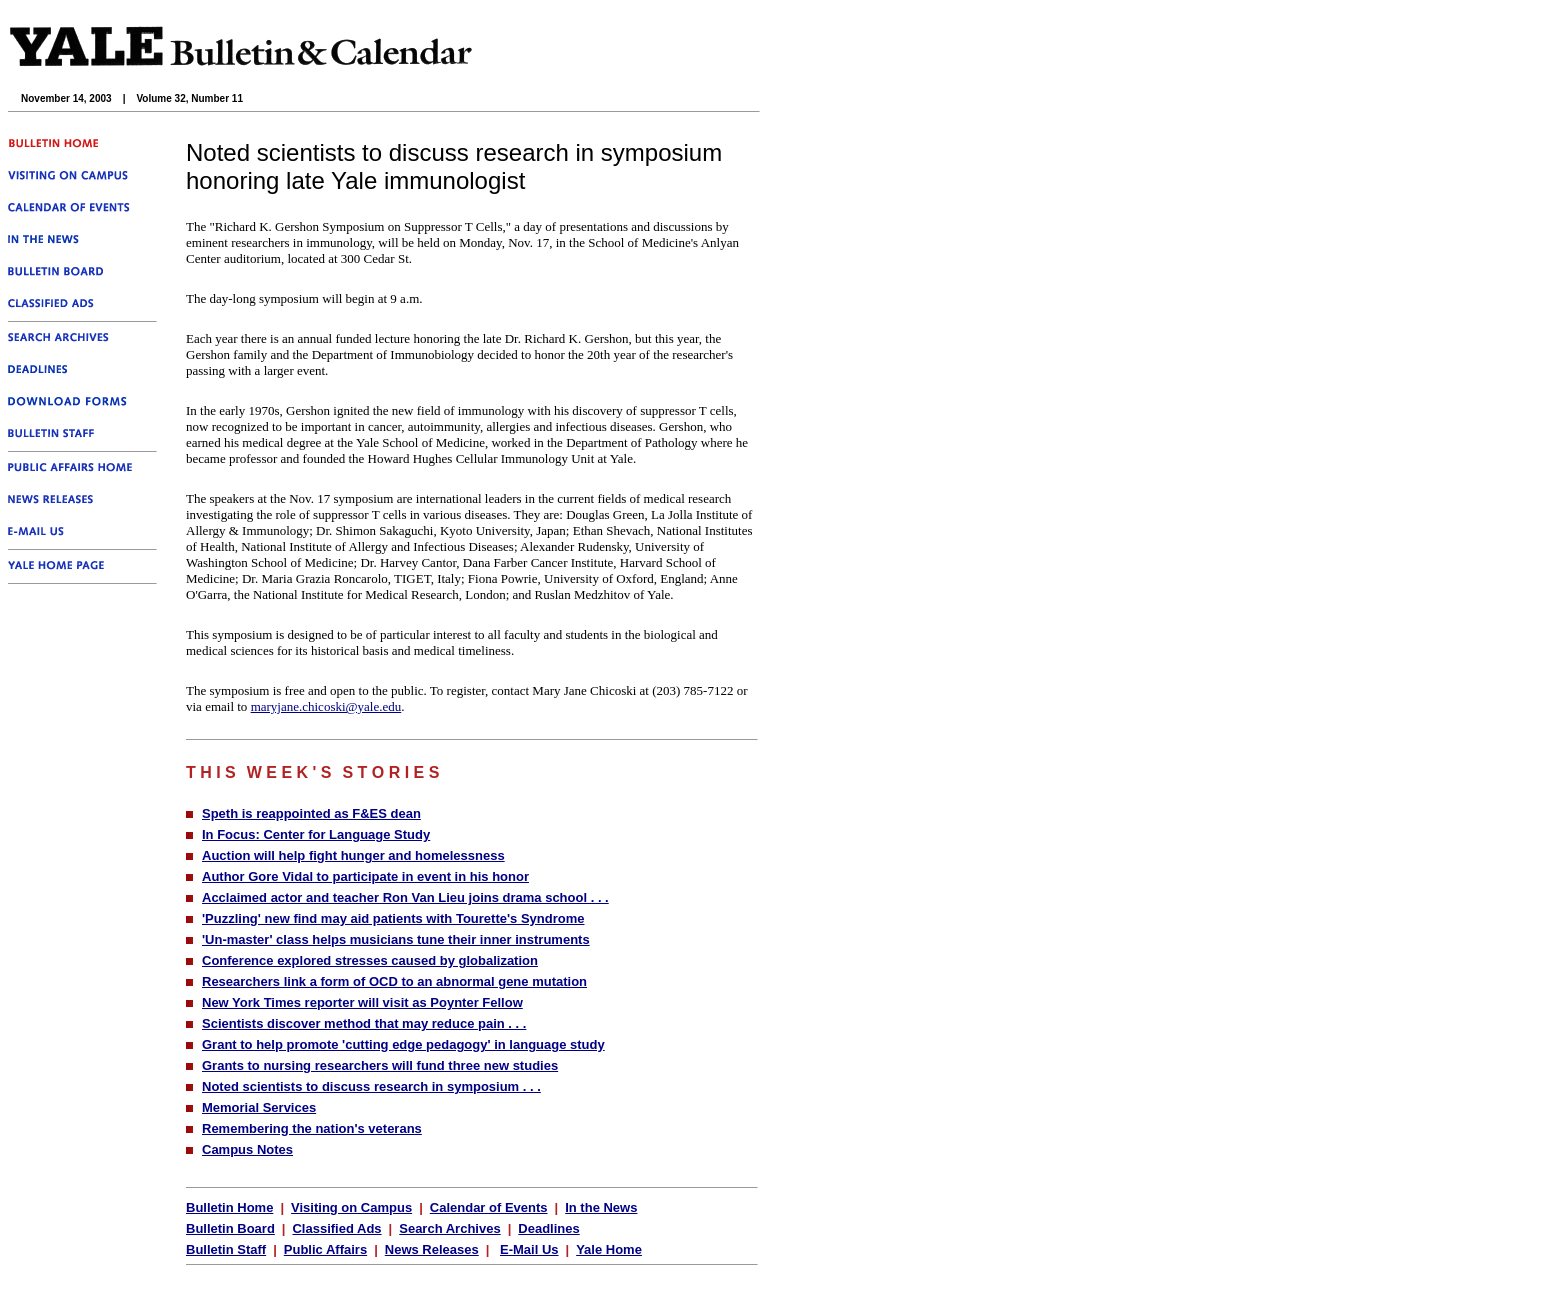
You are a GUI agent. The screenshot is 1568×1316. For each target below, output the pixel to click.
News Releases (432, 1249)
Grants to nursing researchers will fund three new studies (380, 1065)
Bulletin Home (229, 1207)
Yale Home (609, 1249)
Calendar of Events (489, 1207)
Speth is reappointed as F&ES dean (311, 813)
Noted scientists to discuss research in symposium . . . (371, 1086)
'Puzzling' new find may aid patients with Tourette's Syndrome (393, 918)
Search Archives (449, 1228)
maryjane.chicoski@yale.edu (326, 706)
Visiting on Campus (351, 1207)
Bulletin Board (230, 1228)
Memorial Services (259, 1107)
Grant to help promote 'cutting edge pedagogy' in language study (403, 1044)
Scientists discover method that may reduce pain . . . (364, 1023)
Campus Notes (247, 1149)
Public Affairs (325, 1249)
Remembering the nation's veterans (312, 1128)
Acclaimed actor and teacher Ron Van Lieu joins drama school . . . (405, 897)
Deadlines (548, 1228)
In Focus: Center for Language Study (316, 834)
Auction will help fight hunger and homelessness (353, 855)
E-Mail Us (529, 1249)
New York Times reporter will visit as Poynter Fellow (362, 1002)
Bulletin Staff (226, 1249)
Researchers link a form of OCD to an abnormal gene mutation (394, 981)
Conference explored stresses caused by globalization (370, 960)
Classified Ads (336, 1228)
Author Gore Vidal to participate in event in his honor (365, 876)
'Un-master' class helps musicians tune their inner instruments (396, 939)
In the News (601, 1207)
